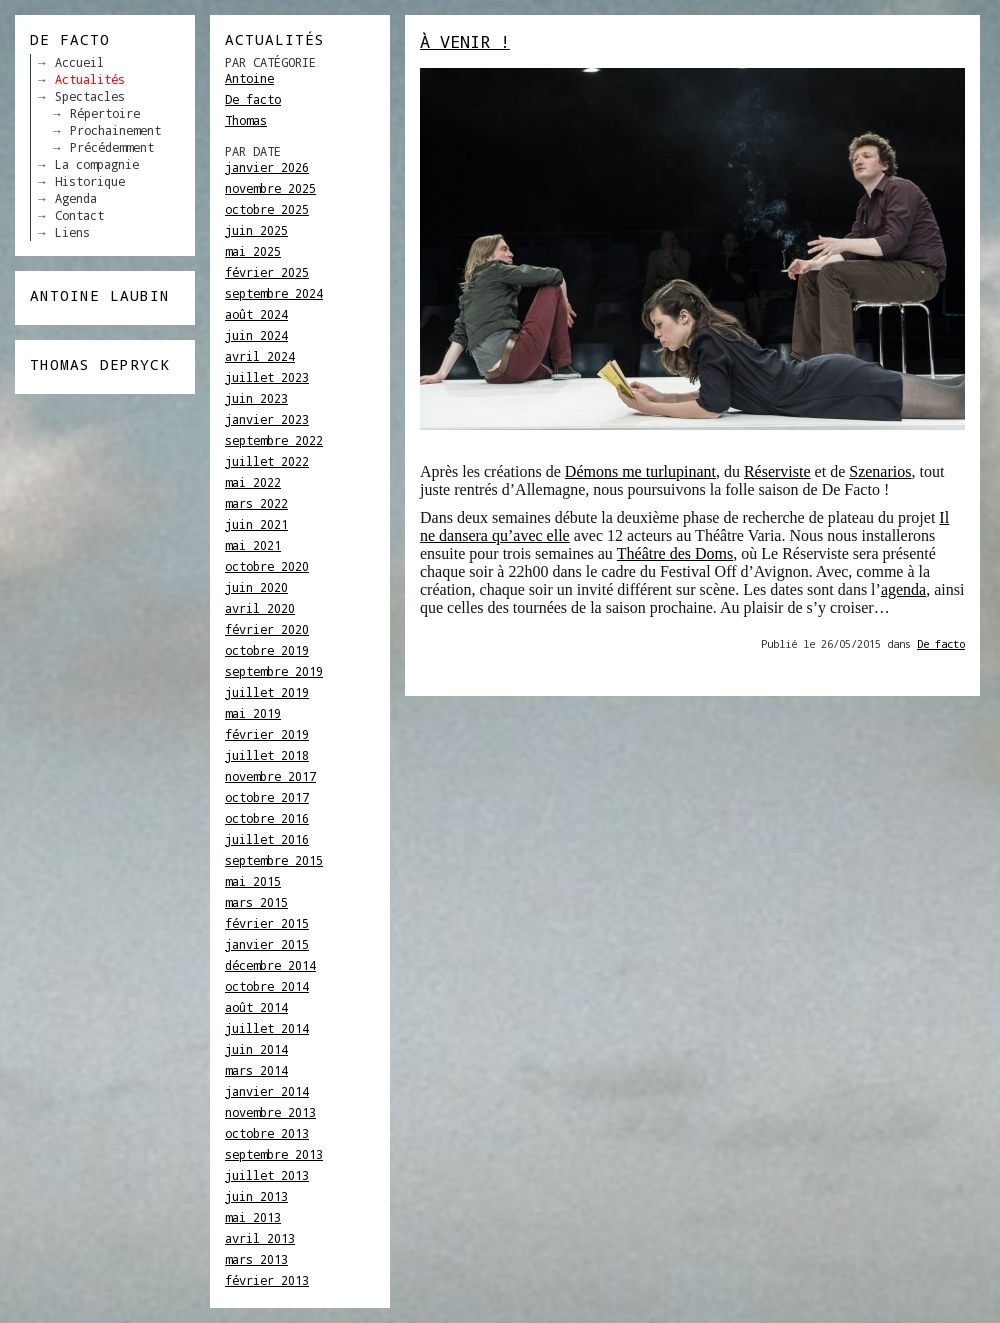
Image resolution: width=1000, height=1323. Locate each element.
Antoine (249, 78)
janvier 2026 (267, 167)
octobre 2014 (267, 986)
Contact (79, 215)
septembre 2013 (274, 1154)
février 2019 (267, 734)
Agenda (76, 198)
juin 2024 (256, 335)
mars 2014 (256, 1070)
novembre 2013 (270, 1112)
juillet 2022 (267, 461)
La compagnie (97, 164)
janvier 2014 (267, 1091)
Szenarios (880, 471)
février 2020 (267, 629)
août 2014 (256, 1007)
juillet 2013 (267, 1175)
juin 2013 (256, 1196)
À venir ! (465, 41)
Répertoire (105, 113)
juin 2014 (256, 1049)
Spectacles (90, 96)
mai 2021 (253, 545)
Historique (90, 181)
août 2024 (256, 314)
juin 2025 (256, 230)
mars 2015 (256, 902)
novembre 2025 (270, 188)
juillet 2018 (267, 755)
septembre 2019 (274, 671)
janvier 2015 (267, 944)
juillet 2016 (267, 839)
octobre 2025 (267, 209)
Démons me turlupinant (640, 471)
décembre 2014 (270, 965)
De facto (253, 99)
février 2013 (267, 1280)
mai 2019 (253, 713)
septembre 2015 (274, 860)
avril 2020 (260, 608)
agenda (903, 589)
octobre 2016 (267, 818)
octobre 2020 (267, 566)
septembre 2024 (274, 293)
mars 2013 (256, 1259)
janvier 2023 (267, 419)
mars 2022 (256, 503)
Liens (72, 232)
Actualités (90, 79)
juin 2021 (256, 524)
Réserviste (777, 471)
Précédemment (112, 147)
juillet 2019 (267, 692)
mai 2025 (253, 251)
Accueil (79, 62)
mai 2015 (253, 881)
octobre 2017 (267, 797)
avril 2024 (260, 356)
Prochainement (115, 130)
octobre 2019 (267, 650)
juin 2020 (256, 587)
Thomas (246, 120)
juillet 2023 (267, 377)
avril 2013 (260, 1238)
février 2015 (267, 923)
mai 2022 (253, 482)
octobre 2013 (267, 1133)
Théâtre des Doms (675, 553)
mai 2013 (253, 1217)
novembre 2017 (270, 776)
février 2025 (267, 272)
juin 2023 (256, 398)
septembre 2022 (274, 440)
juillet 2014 (267, 1028)
